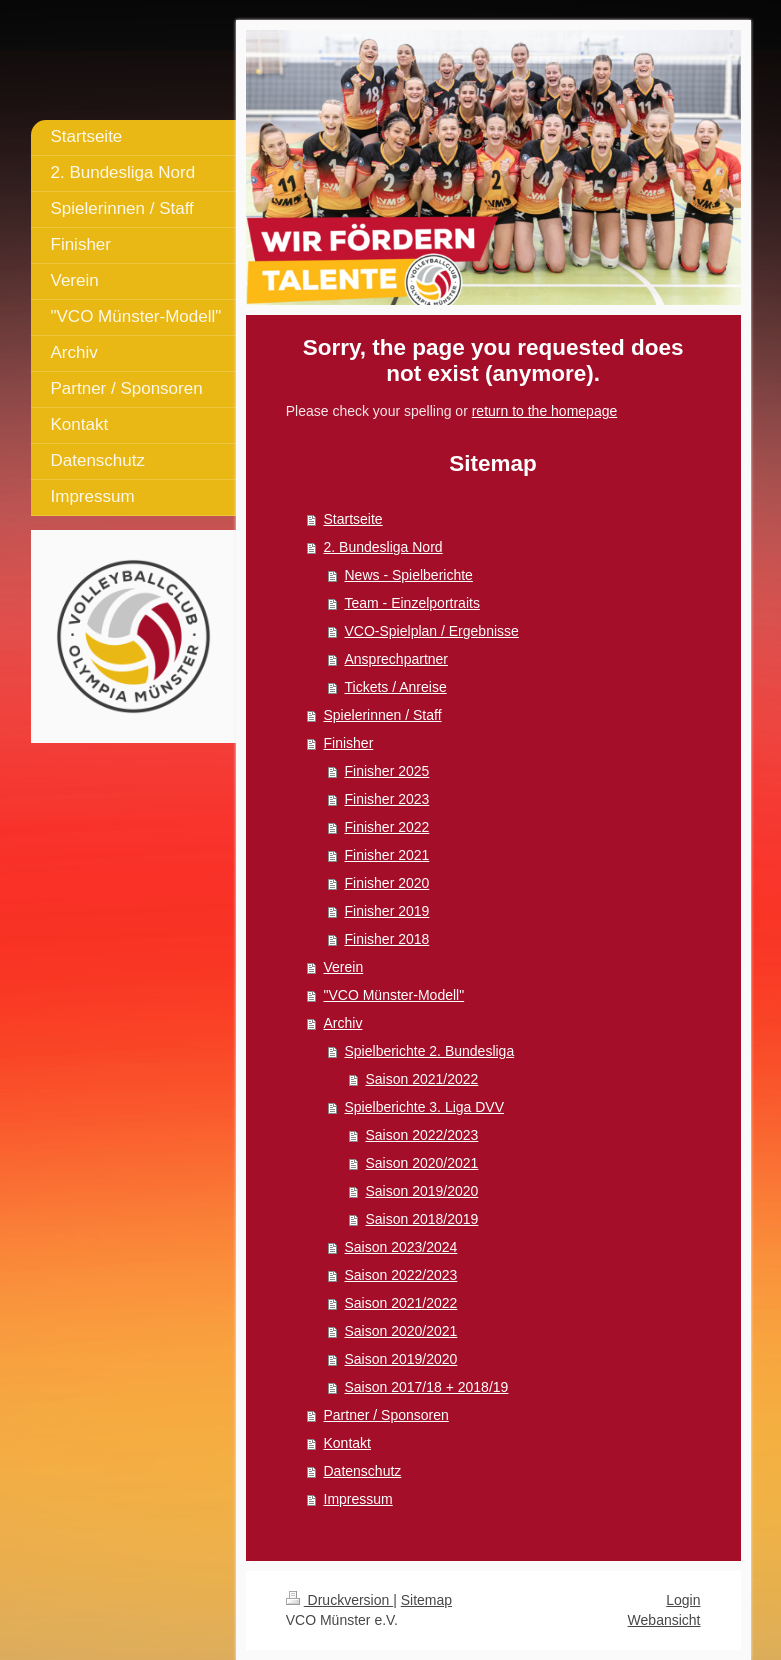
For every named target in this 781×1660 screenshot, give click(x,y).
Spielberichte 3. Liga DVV (425, 1107)
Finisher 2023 (387, 799)
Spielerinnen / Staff (383, 715)
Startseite (353, 519)
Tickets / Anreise (396, 687)
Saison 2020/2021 (422, 1163)
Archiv (343, 1023)
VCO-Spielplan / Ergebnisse (432, 631)
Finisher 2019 (387, 911)
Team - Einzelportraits (412, 603)
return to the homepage (545, 411)
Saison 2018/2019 (422, 1219)
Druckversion (339, 1600)
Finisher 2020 (387, 883)
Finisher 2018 (387, 939)
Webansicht (664, 1620)
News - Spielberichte (409, 575)
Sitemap (426, 1600)
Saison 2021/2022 (422, 1079)
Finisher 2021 (387, 855)
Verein (344, 967)
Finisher (349, 743)
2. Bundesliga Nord (383, 547)
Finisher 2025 (387, 771)
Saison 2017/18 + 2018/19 (427, 1387)
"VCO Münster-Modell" (394, 995)
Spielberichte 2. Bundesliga (430, 1051)
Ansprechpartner (397, 659)
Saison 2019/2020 (422, 1191)
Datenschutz (363, 1471)
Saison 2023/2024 (401, 1247)
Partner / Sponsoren (386, 1415)
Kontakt (347, 1443)
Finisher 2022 (387, 827)
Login (683, 1600)
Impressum (358, 1499)
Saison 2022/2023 (422, 1135)
